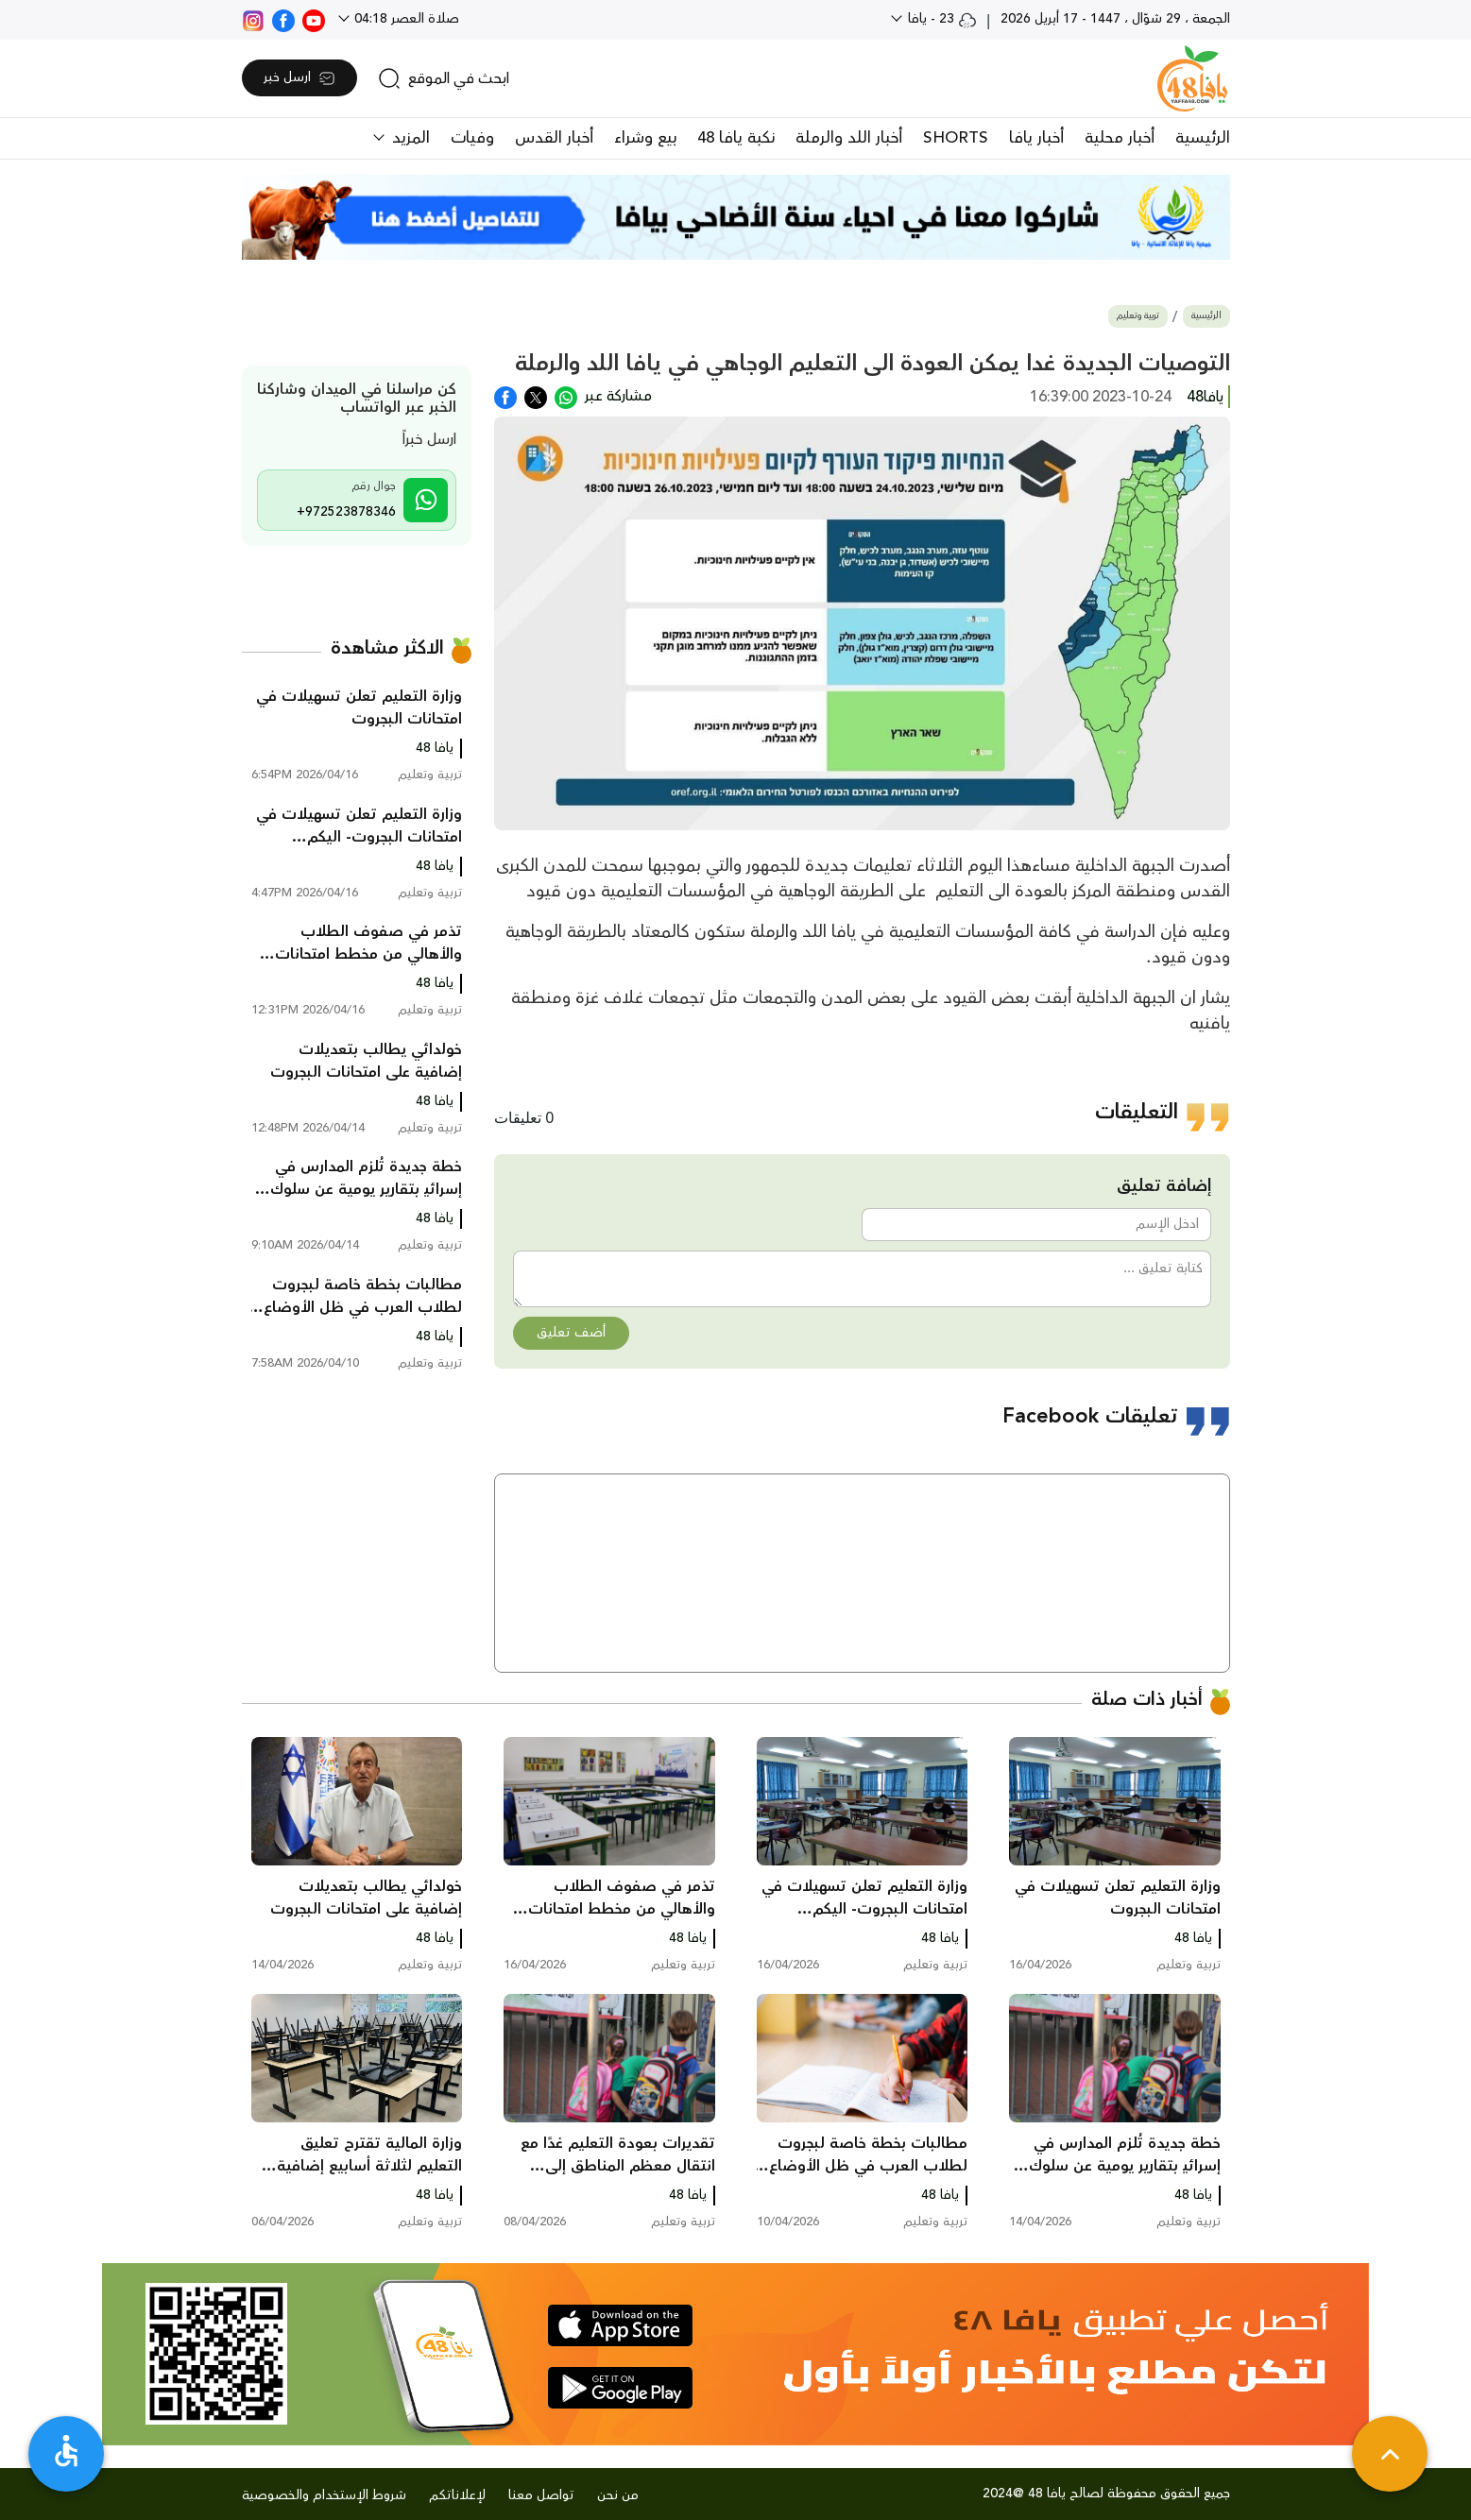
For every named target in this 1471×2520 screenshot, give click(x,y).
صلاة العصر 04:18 (405, 19)
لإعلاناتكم (457, 2495)
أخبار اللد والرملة (848, 138)
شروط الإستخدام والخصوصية (324, 2495)
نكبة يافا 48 (736, 138)
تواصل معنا (541, 2495)
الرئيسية (1202, 138)
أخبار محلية (1120, 138)
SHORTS (955, 138)
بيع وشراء (645, 138)
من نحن (618, 2495)
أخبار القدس (554, 138)
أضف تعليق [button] (571, 1332)
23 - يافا (940, 19)
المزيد (408, 138)
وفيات (472, 138)
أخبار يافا (1036, 138)
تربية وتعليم (1138, 316)
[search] (443, 78)
